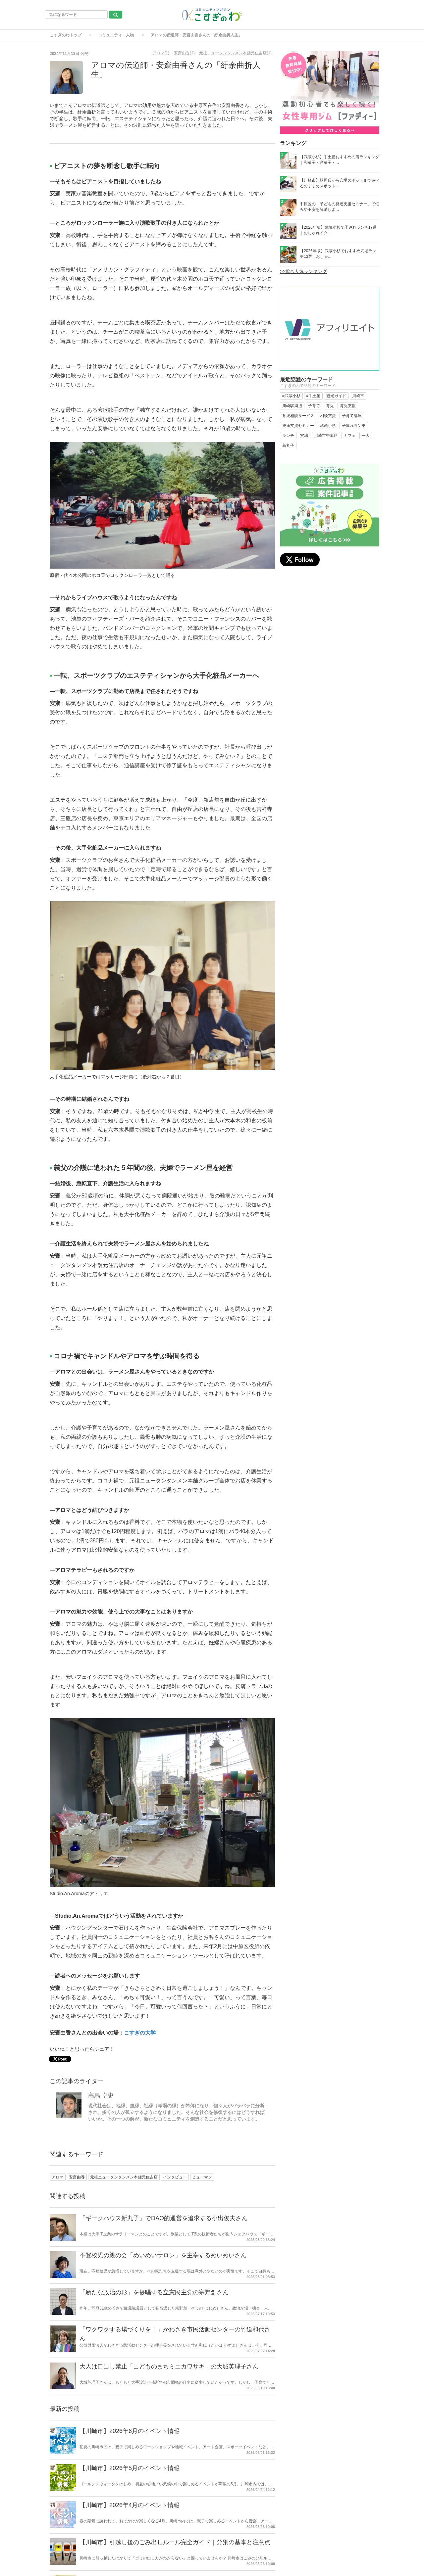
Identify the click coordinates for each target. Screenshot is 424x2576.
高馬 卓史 (101, 2095)
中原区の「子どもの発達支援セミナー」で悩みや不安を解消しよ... (339, 207)
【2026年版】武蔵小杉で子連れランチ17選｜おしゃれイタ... (338, 230)
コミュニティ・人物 (116, 35)
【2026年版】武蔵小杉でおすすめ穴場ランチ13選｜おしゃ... (338, 254)
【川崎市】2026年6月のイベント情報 (130, 2431)
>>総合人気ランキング (303, 271)
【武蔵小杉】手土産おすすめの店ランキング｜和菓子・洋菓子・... (339, 160)
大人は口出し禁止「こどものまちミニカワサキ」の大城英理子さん (169, 2366)
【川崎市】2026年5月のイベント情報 (130, 2468)
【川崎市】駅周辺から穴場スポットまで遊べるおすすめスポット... (339, 183)
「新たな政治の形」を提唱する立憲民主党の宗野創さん (154, 2292)
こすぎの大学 (140, 2033)
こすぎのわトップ (65, 35)
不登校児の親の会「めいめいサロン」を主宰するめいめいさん (163, 2255)
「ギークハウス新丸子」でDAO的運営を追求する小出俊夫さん (163, 2218)
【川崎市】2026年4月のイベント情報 (130, 2505)
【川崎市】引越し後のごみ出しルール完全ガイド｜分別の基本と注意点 (175, 2542)
